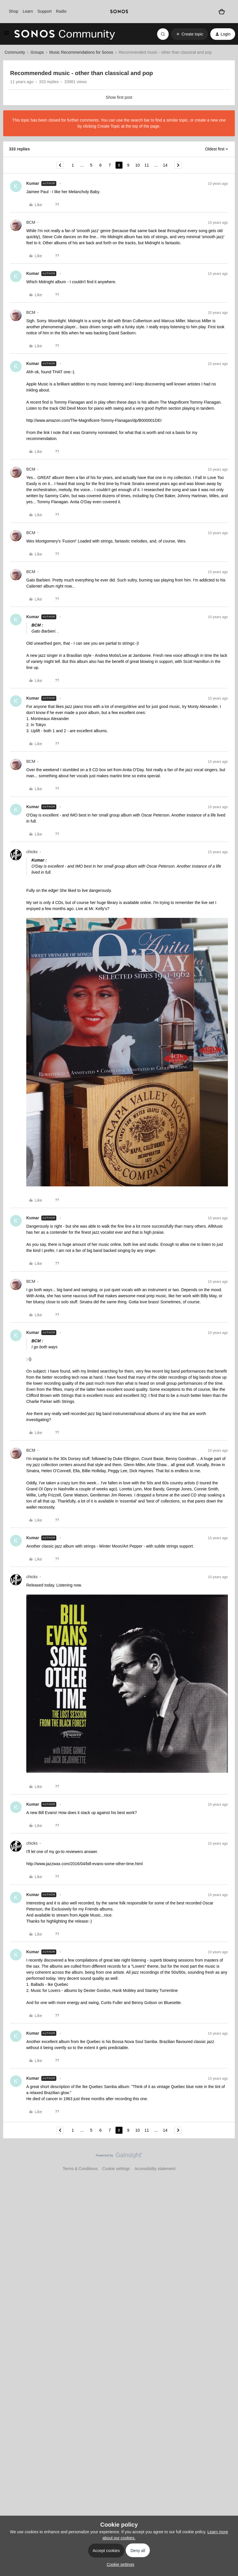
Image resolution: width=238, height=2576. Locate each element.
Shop (13, 11)
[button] (6, 35)
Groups (37, 52)
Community (15, 52)
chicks (32, 851)
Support (45, 11)
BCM (30, 222)
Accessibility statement (155, 2168)
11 (146, 165)
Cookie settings (116, 2168)
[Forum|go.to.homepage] (64, 34)
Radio (61, 11)
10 (137, 165)
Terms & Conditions (80, 2168)
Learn (28, 11)
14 (165, 165)
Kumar (32, 183)
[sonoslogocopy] (119, 11)
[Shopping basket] (221, 11)
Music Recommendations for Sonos (81, 52)
